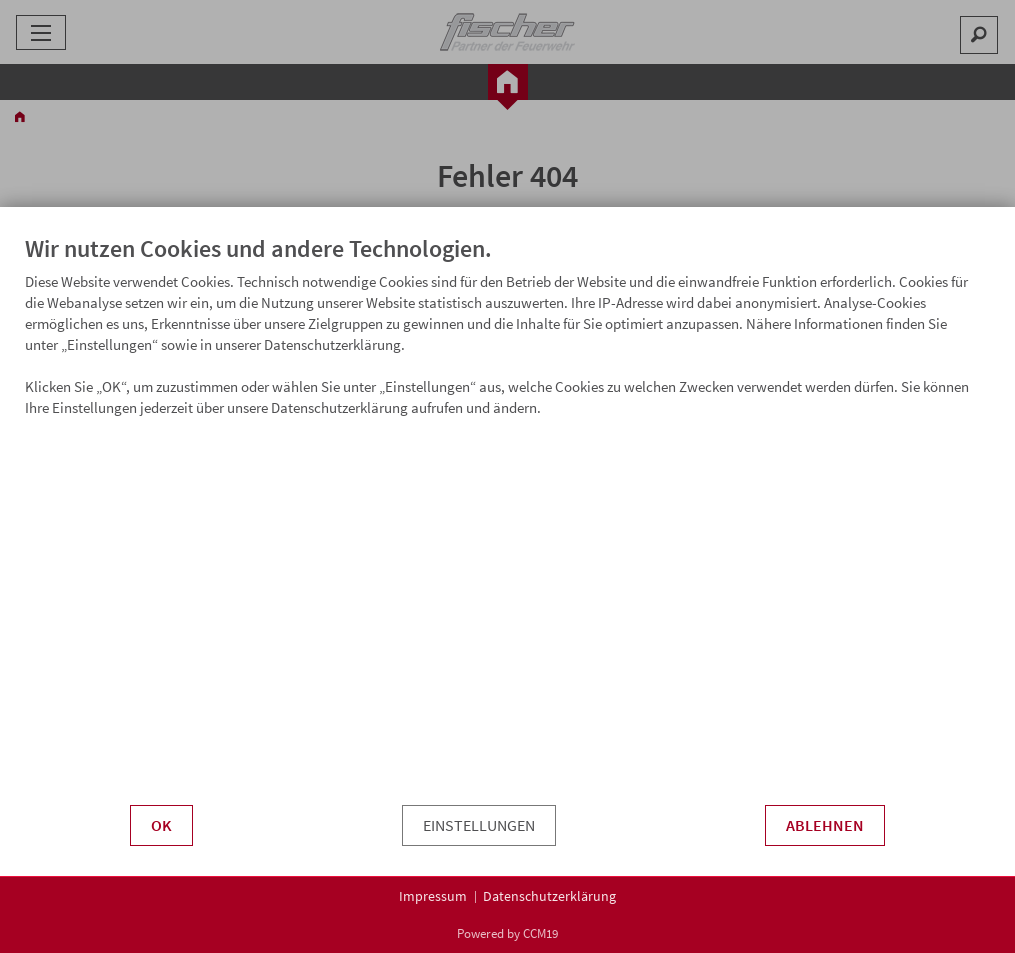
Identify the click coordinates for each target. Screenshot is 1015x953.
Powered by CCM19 (507, 933)
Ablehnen (825, 825)
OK (161, 825)
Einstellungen (479, 825)
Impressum (433, 896)
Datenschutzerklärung (549, 896)
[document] (507, 534)
